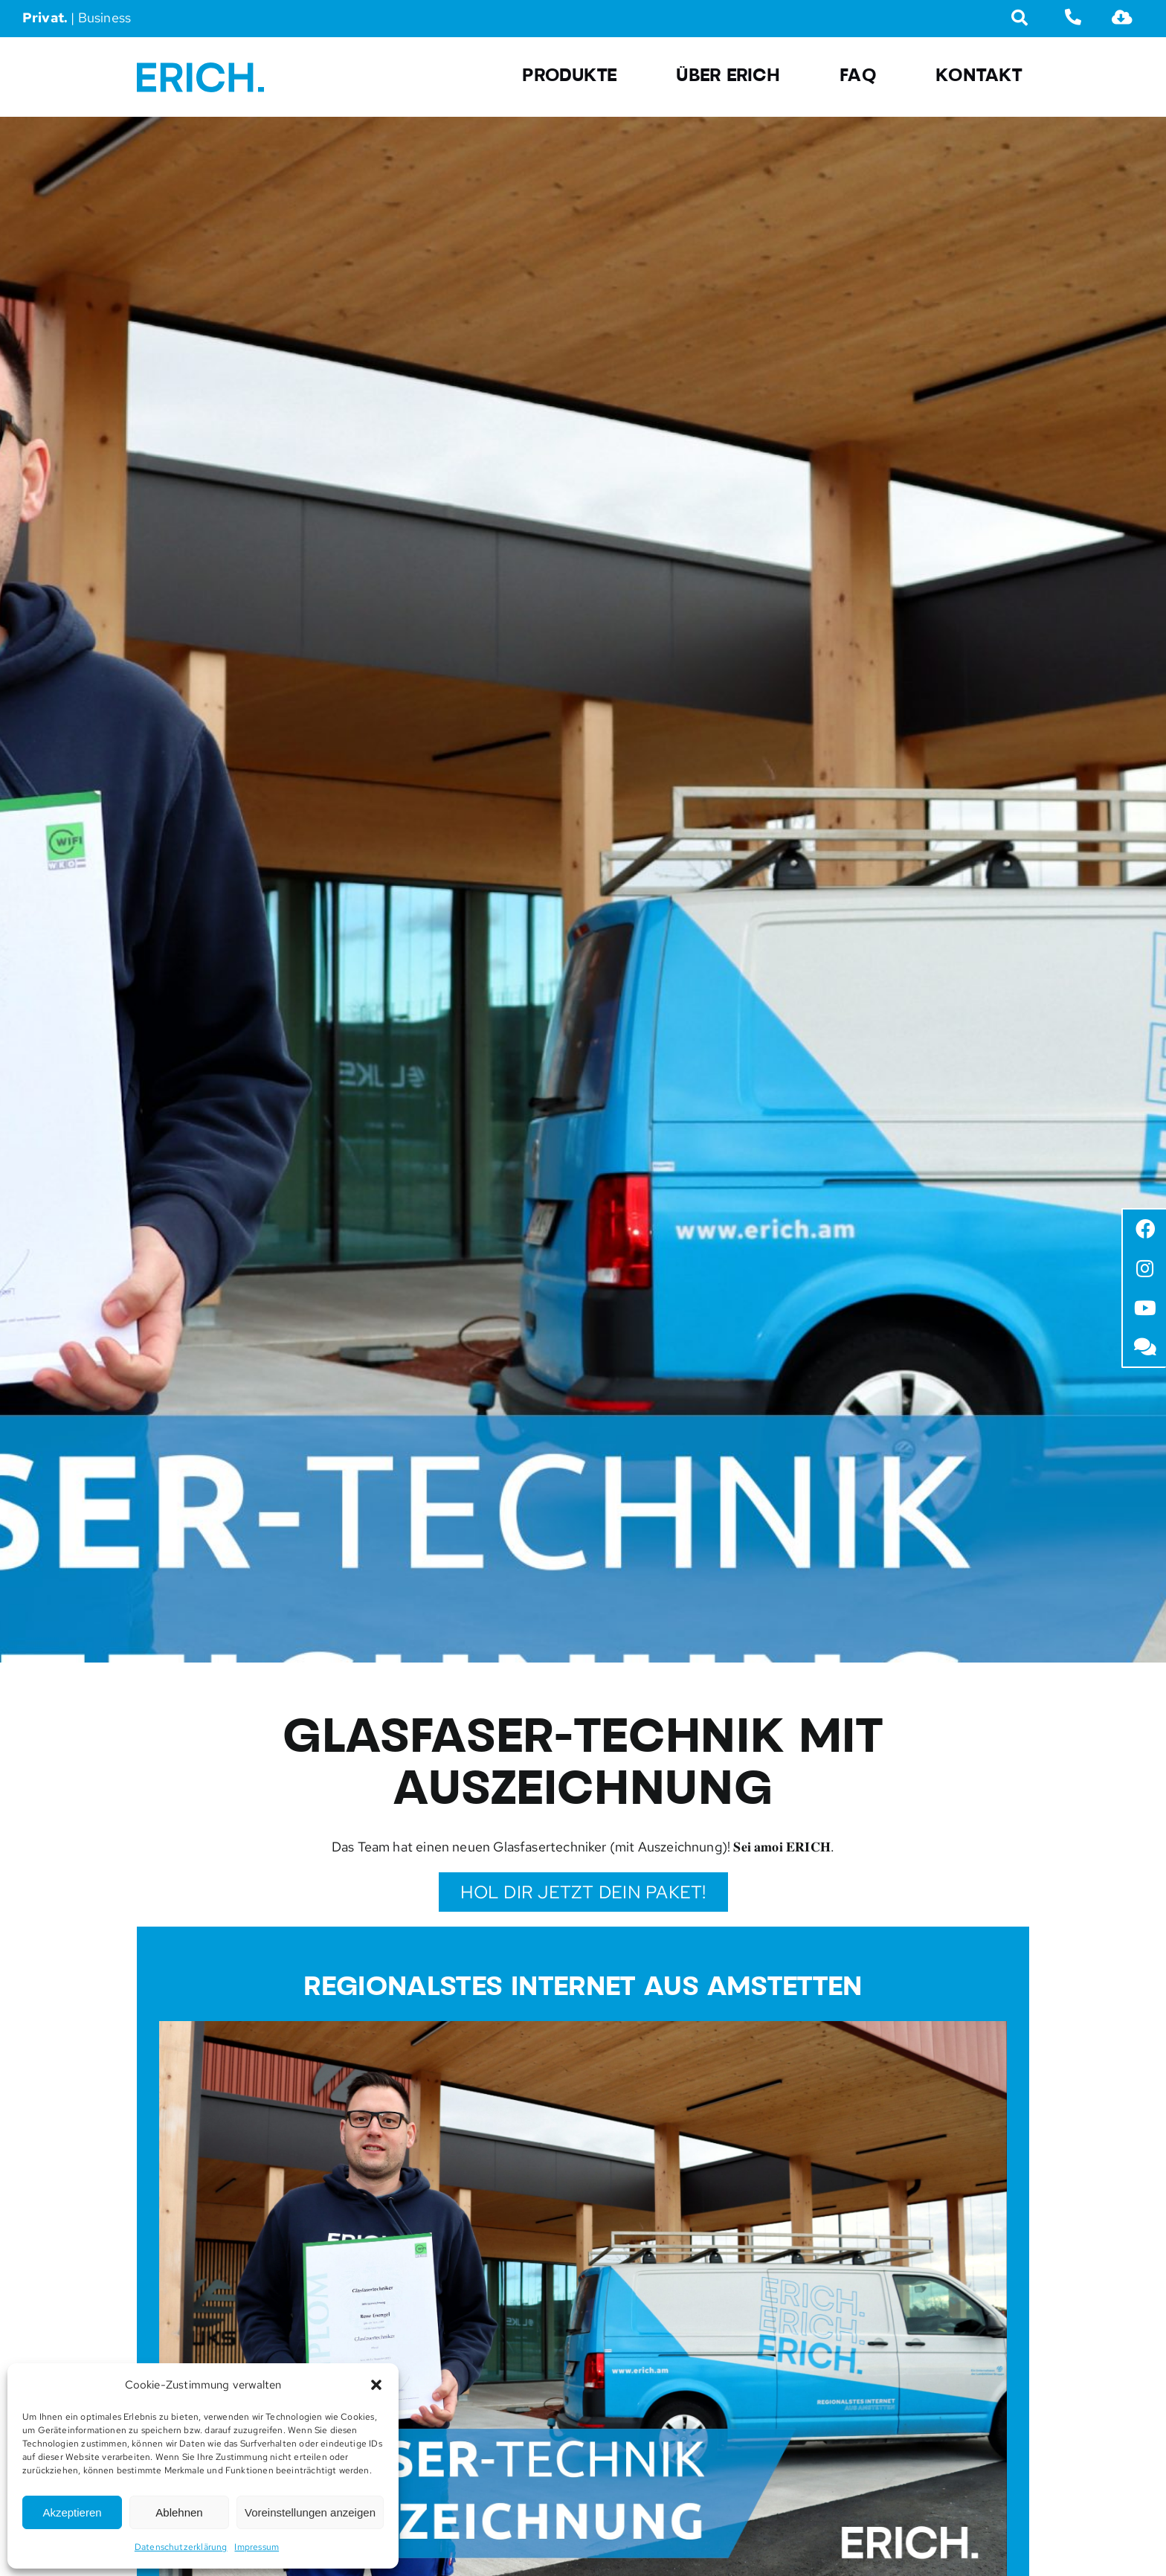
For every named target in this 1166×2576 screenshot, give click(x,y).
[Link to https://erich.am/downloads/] (1122, 17)
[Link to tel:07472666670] (1073, 17)
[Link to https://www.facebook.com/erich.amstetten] (1145, 1229)
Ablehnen (178, 2512)
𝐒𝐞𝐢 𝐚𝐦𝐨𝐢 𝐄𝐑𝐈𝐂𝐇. (783, 1846)
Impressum (256, 2547)
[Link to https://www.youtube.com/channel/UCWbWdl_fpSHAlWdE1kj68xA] (1145, 1308)
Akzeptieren (71, 2512)
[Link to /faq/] (1145, 1346)
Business (104, 17)
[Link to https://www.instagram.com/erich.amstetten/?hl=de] (1145, 1268)
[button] (376, 2384)
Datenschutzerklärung (181, 2547)
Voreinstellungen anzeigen (310, 2512)
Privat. (45, 17)
